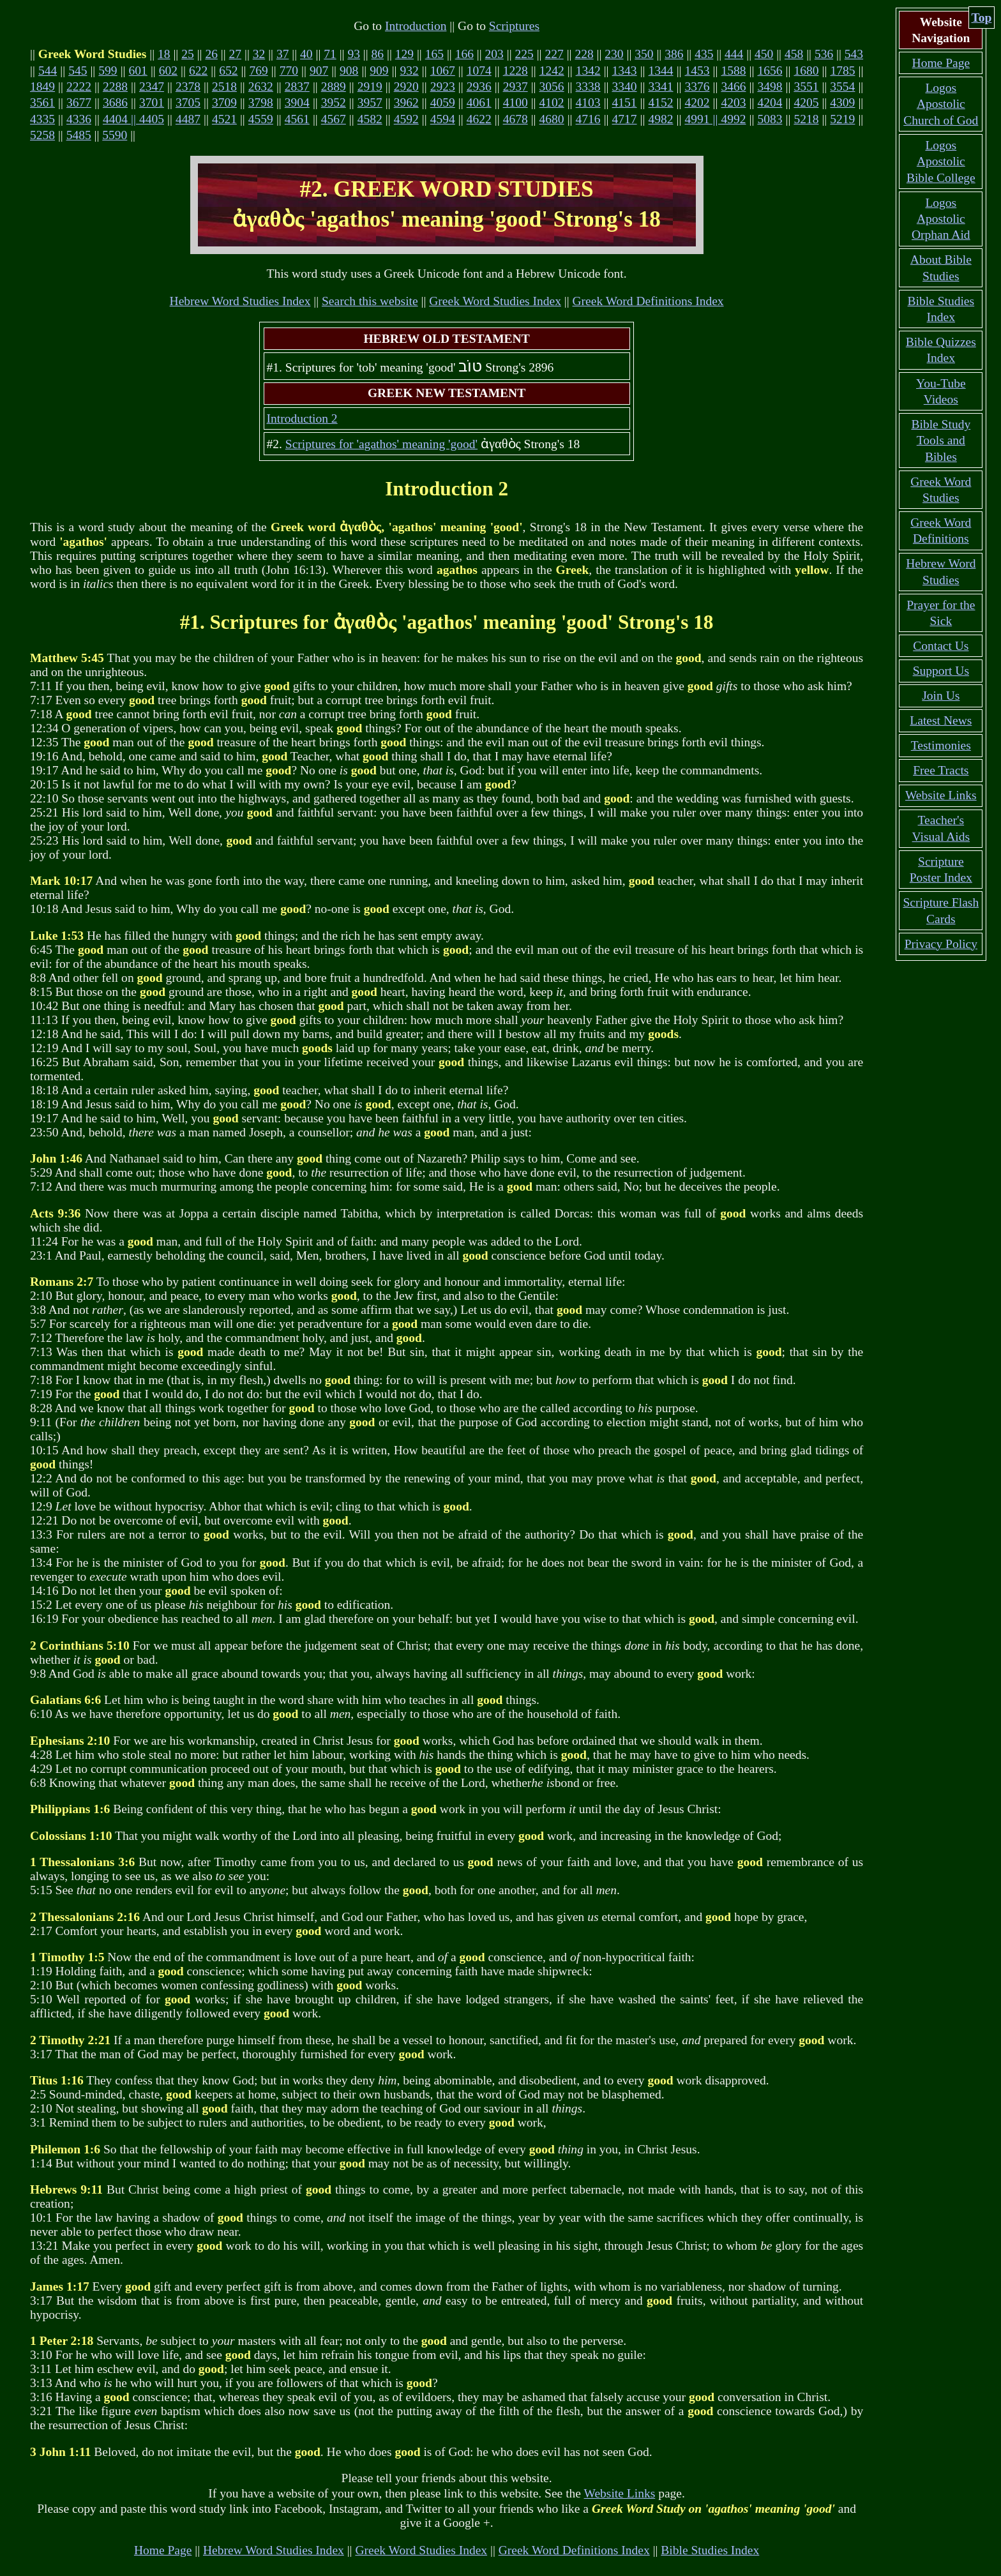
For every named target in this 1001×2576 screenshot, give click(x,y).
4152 (661, 102)
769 (258, 70)
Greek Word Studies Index (495, 301)
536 (824, 54)
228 (584, 54)
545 (77, 70)
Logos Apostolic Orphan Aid (941, 219)
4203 (733, 102)
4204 (769, 102)
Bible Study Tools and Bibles (940, 440)
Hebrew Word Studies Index (240, 301)
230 (614, 54)
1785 (842, 70)
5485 (78, 135)
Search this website (370, 301)
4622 (479, 119)
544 (47, 70)
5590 (114, 135)
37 (282, 54)
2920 (406, 86)
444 (734, 54)
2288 (115, 86)
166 (464, 54)
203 (494, 54)
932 (409, 70)
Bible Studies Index (710, 2550)
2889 (333, 86)
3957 (370, 102)
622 (198, 70)
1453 (697, 70)
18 (164, 54)
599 (107, 70)
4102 (551, 102)
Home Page (163, 2550)
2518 (224, 86)
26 (211, 54)
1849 (42, 86)
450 (764, 54)
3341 (661, 86)
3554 (842, 86)
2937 (515, 86)
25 (187, 54)
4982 (661, 119)
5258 (42, 135)
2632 (260, 86)
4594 (442, 119)
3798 (260, 102)
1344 (661, 70)
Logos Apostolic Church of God (940, 104)
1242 (551, 70)
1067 (442, 70)
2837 (297, 86)
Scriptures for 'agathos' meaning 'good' (381, 444)
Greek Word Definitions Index (648, 301)
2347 (151, 86)
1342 (588, 70)
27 (235, 54)
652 (228, 70)
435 (704, 54)
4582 (370, 119)
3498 (769, 86)
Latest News (941, 720)
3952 (333, 102)
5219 (842, 119)
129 (404, 54)
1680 (806, 70)
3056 (551, 86)
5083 (769, 119)
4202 (696, 102)
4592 (406, 119)
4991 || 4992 (715, 119)
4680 (551, 119)
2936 (479, 86)
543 (854, 54)
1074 (479, 70)
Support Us (941, 670)
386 (674, 54)
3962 (406, 102)
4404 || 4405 (133, 119)
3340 (624, 86)
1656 (769, 70)
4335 (42, 119)
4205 (806, 102)
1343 (624, 70)
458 (794, 54)
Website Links (620, 2493)
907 (319, 70)
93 (353, 54)
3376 (696, 86)
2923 (442, 86)
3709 (224, 102)
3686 (115, 102)
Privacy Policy (941, 944)
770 (289, 70)
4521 (224, 119)
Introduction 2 (302, 418)
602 (168, 70)
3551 (806, 86)
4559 (260, 119)
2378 (188, 86)
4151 (624, 102)
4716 (588, 119)
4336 (78, 119)
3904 (297, 102)
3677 (78, 102)
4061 (479, 102)
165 (434, 54)
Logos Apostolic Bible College (941, 162)
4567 (333, 119)
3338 (588, 86)
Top (982, 17)
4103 (588, 102)
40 (306, 54)
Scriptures (514, 26)
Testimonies (941, 745)
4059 (442, 102)
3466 (733, 86)
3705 (188, 102)
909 (379, 70)
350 (644, 54)
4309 (842, 102)
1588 (733, 70)
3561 (42, 102)
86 (378, 54)
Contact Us (940, 645)
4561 (297, 119)
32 (259, 54)
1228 (515, 70)
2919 (370, 86)
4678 (515, 119)
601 (138, 70)
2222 (78, 86)
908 (349, 70)
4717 (624, 119)
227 (554, 54)
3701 (151, 102)
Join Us (941, 695)
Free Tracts (940, 770)
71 (330, 54)
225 (524, 54)
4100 (515, 102)
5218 (806, 119)
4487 (188, 119)
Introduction (415, 26)
